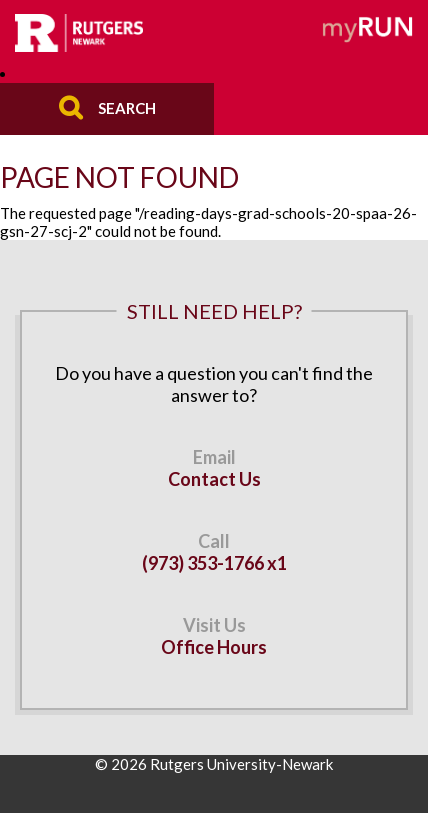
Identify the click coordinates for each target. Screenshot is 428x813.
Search (127, 107)
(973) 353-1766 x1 (214, 563)
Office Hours (214, 647)
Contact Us (214, 479)
